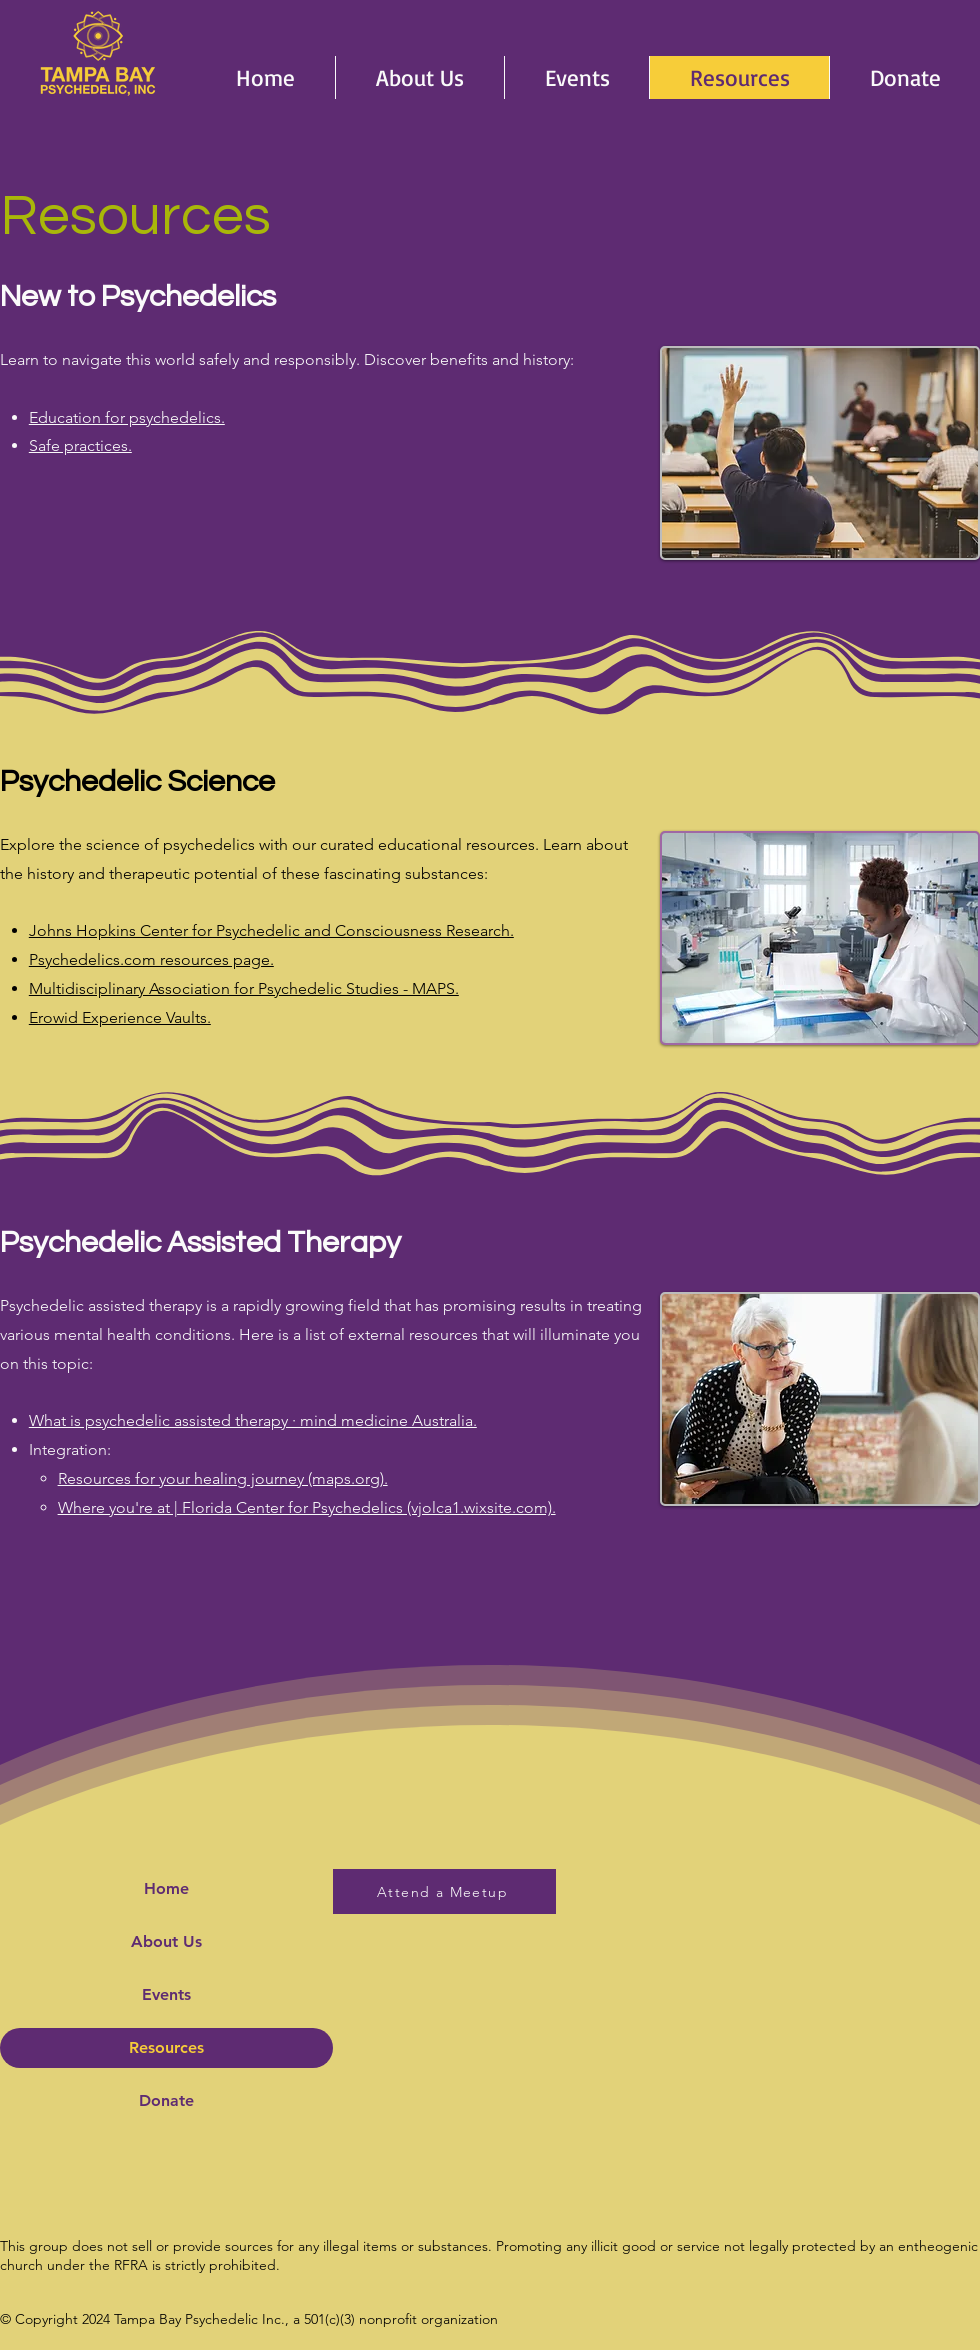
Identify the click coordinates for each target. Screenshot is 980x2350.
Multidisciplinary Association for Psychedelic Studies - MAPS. (244, 988)
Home (166, 1888)
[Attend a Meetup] (444, 1891)
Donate (166, 2100)
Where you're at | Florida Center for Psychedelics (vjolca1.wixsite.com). (307, 1507)
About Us (166, 1941)
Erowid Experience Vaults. (120, 1017)
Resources (166, 2047)
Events (166, 1994)
